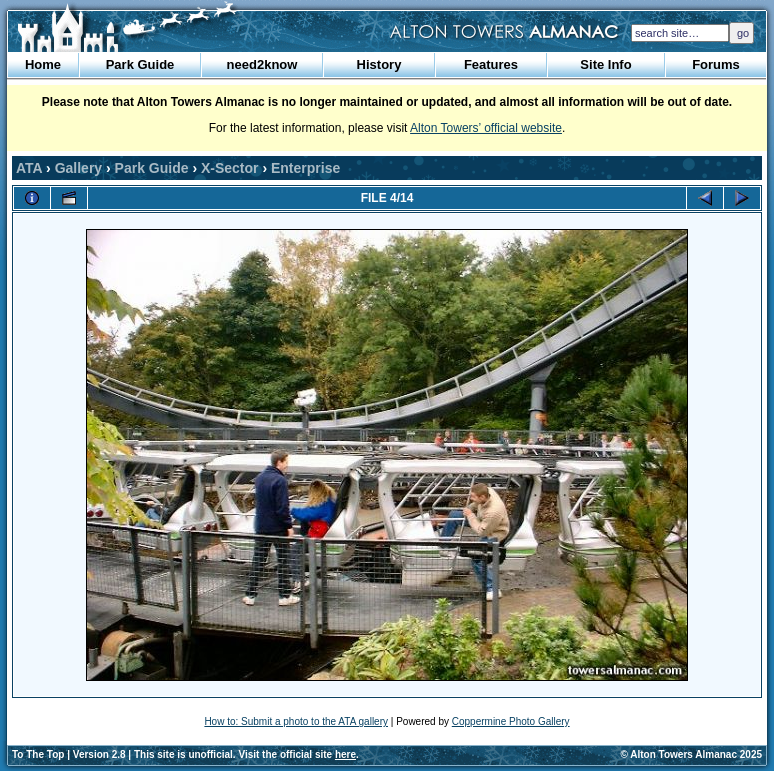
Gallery (78, 168)
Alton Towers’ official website (486, 128)
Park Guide (140, 64)
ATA (29, 168)
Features (491, 64)
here (345, 754)
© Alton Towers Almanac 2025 (691, 754)
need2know (262, 64)
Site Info (605, 64)
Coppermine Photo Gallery (511, 721)
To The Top (38, 754)
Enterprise (305, 168)
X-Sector (230, 168)
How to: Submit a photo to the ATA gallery (296, 721)
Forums (716, 64)
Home (43, 64)
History (379, 64)
